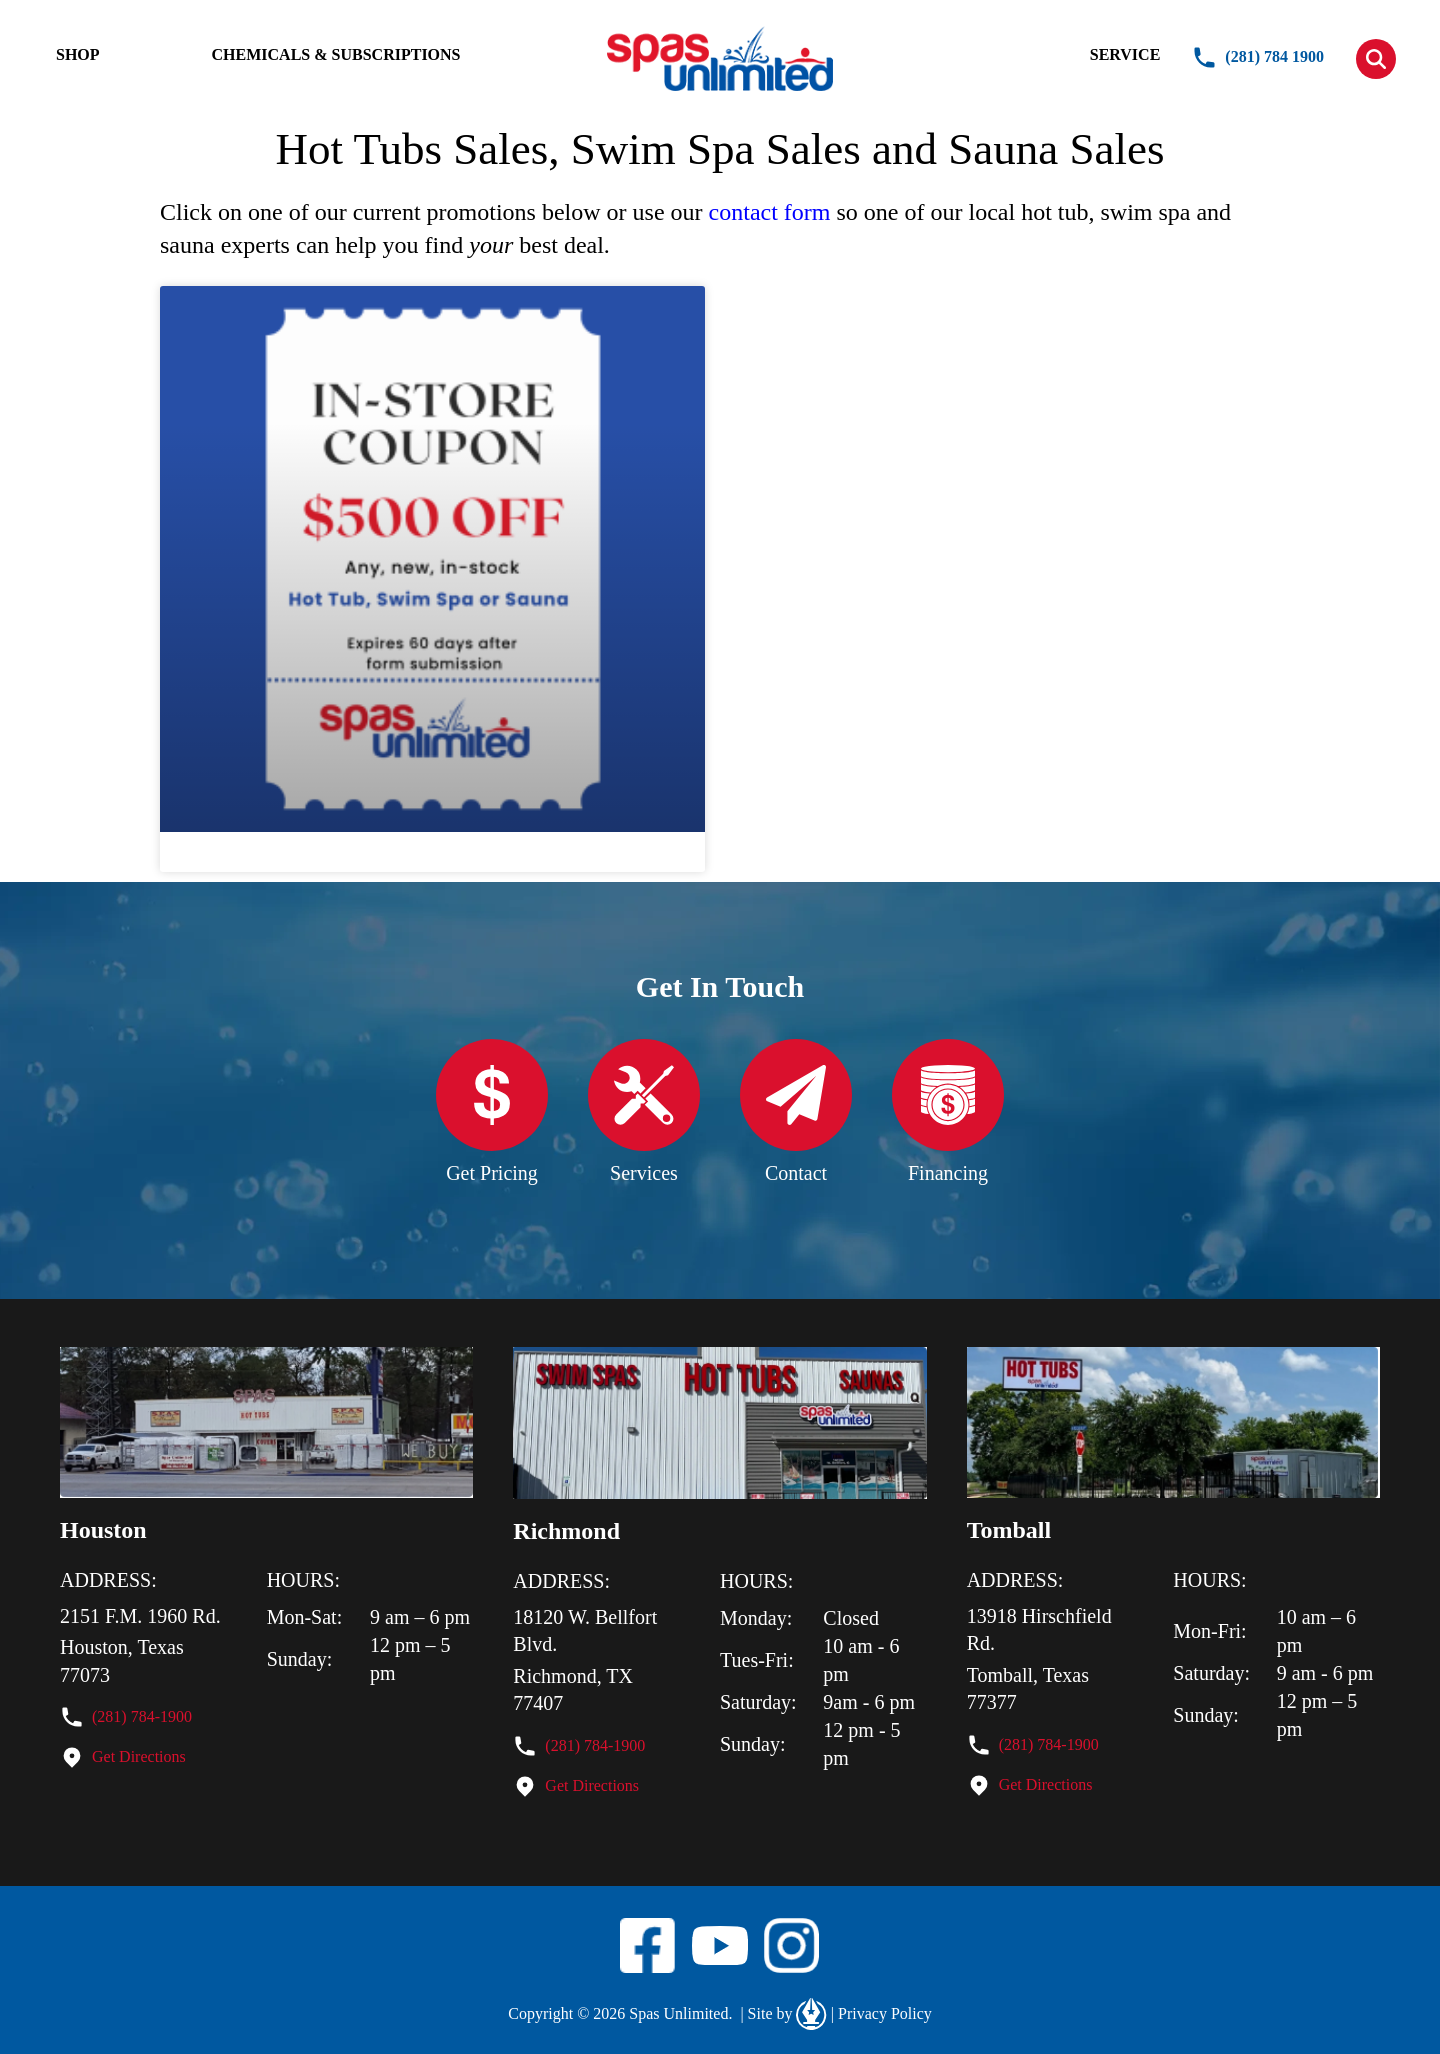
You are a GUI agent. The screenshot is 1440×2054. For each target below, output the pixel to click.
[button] (1376, 59)
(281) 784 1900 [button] (1258, 57)
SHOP (78, 54)
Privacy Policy (881, 2014)
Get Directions (139, 1756)
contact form (770, 212)
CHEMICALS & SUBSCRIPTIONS (336, 54)
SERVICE (1125, 54)
